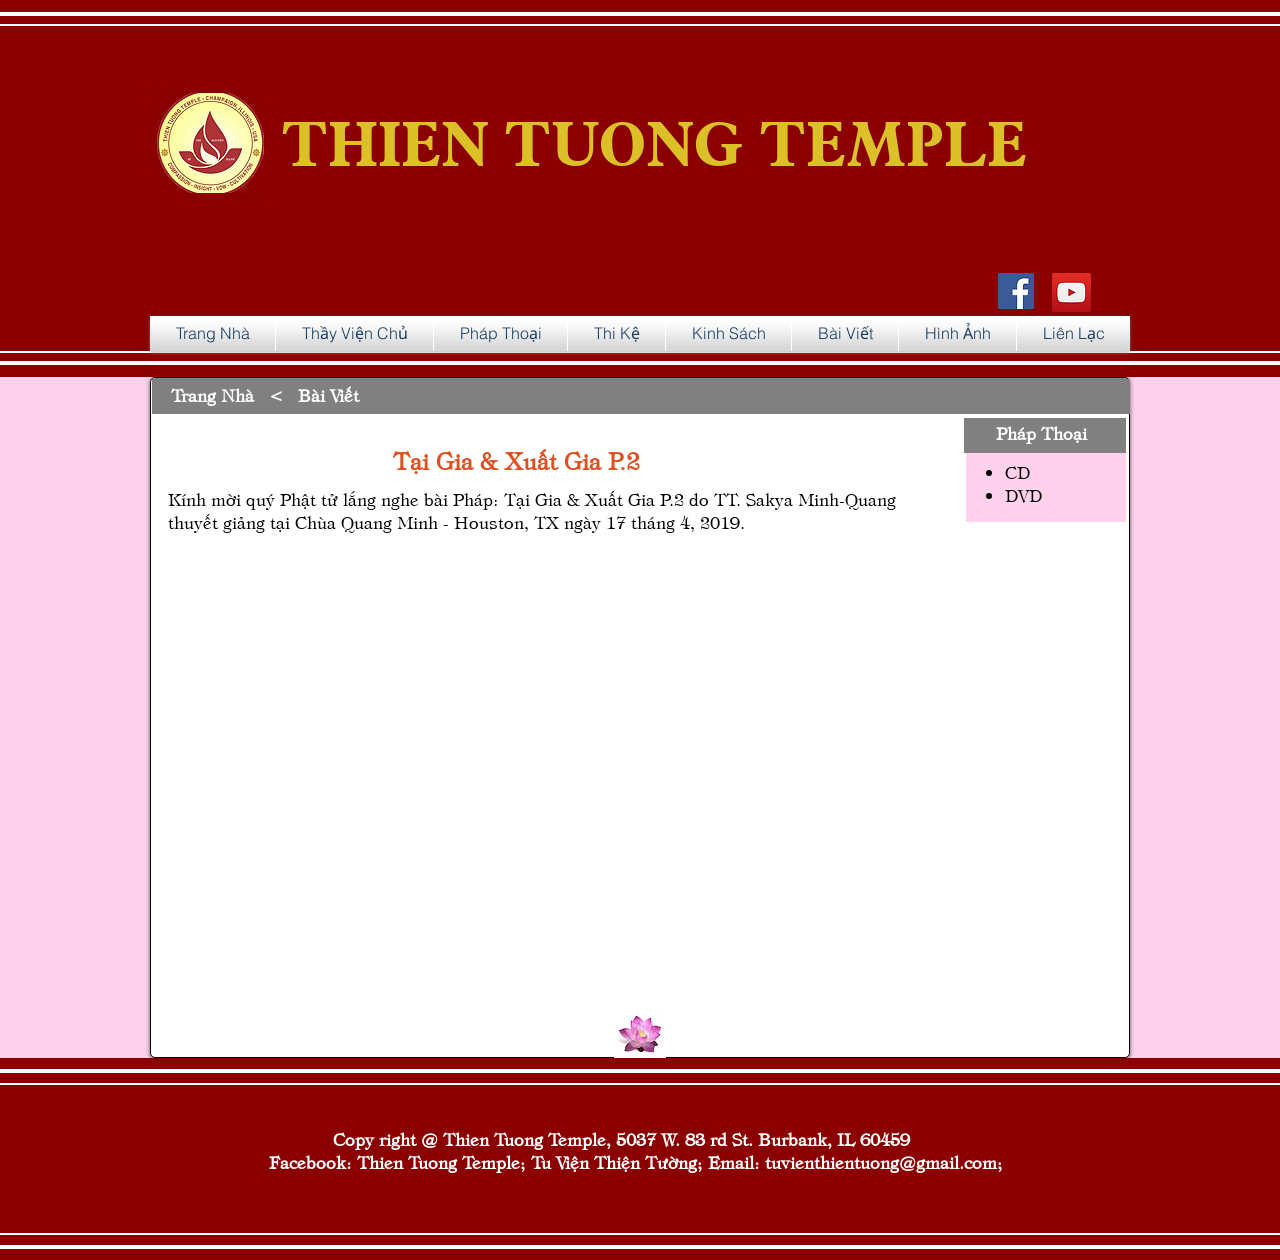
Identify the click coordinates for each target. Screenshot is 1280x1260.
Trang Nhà (212, 394)
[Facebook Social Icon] (1016, 291)
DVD (1023, 494)
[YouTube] (1071, 292)
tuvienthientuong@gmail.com (881, 1161)
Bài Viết (328, 394)
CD (1017, 471)
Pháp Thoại (1041, 432)
